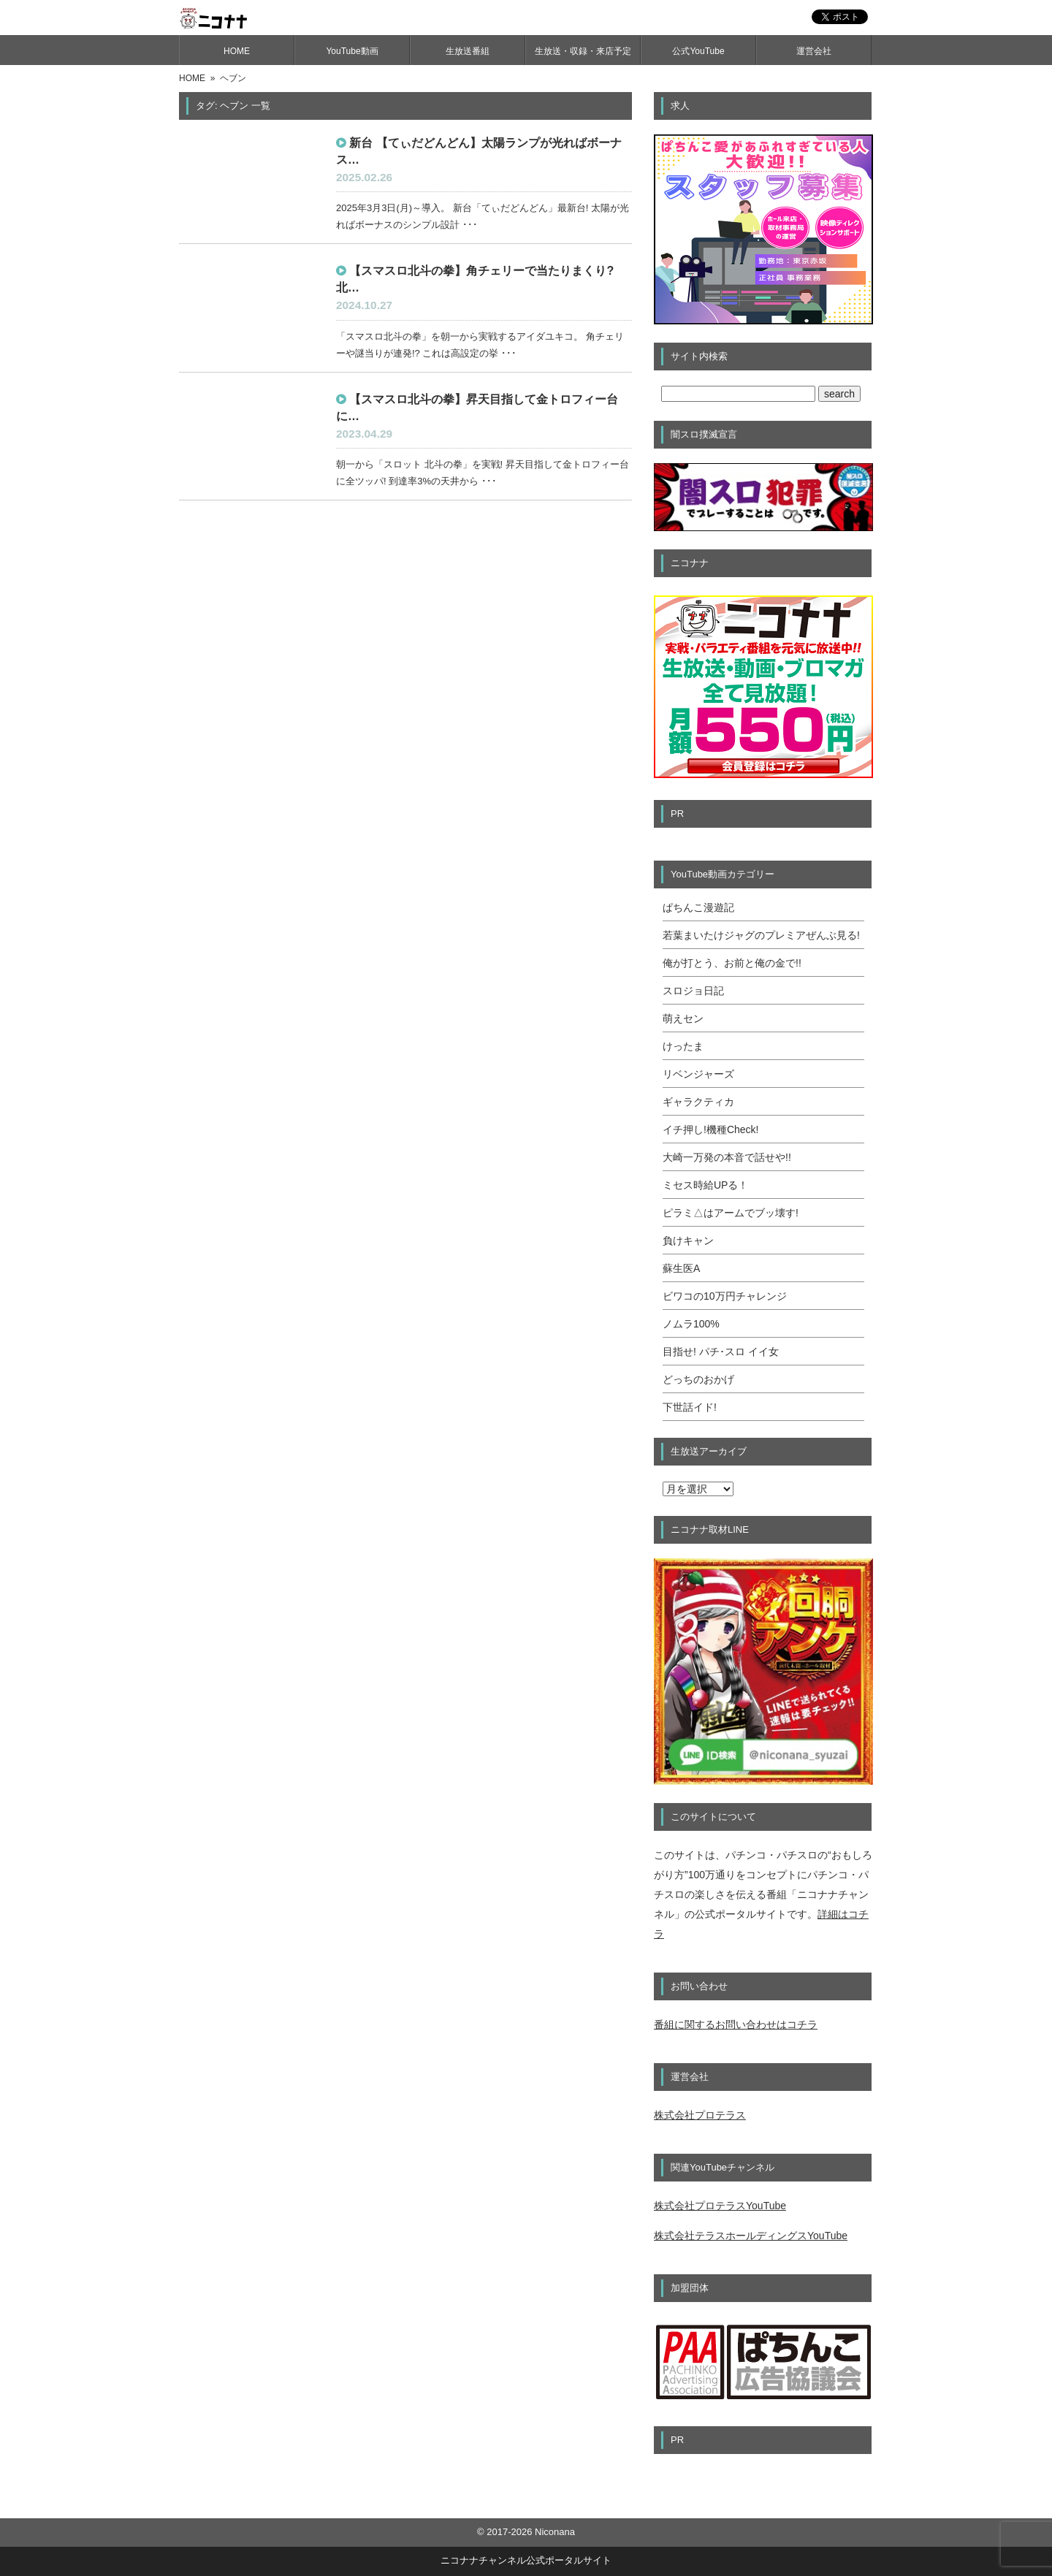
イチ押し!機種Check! (710, 1129)
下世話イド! (690, 1407)
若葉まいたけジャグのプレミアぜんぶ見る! (761, 935)
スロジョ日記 (693, 991)
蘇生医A (681, 1268)
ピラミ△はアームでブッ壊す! (730, 1213)
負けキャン (688, 1240)
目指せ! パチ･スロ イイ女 (721, 1351)
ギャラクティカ (698, 1102)
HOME (237, 51)
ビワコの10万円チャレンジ (725, 1296)
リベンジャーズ (698, 1074)
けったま (683, 1046)
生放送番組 (467, 51)
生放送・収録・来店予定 (583, 51)
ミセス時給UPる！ (705, 1185)
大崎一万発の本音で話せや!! (727, 1157)
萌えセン (683, 1018)
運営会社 (813, 51)
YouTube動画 (352, 51)
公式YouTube (698, 51)
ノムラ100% (691, 1324)
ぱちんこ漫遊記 (698, 907)
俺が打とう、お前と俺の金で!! (732, 963)
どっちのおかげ (698, 1379)
